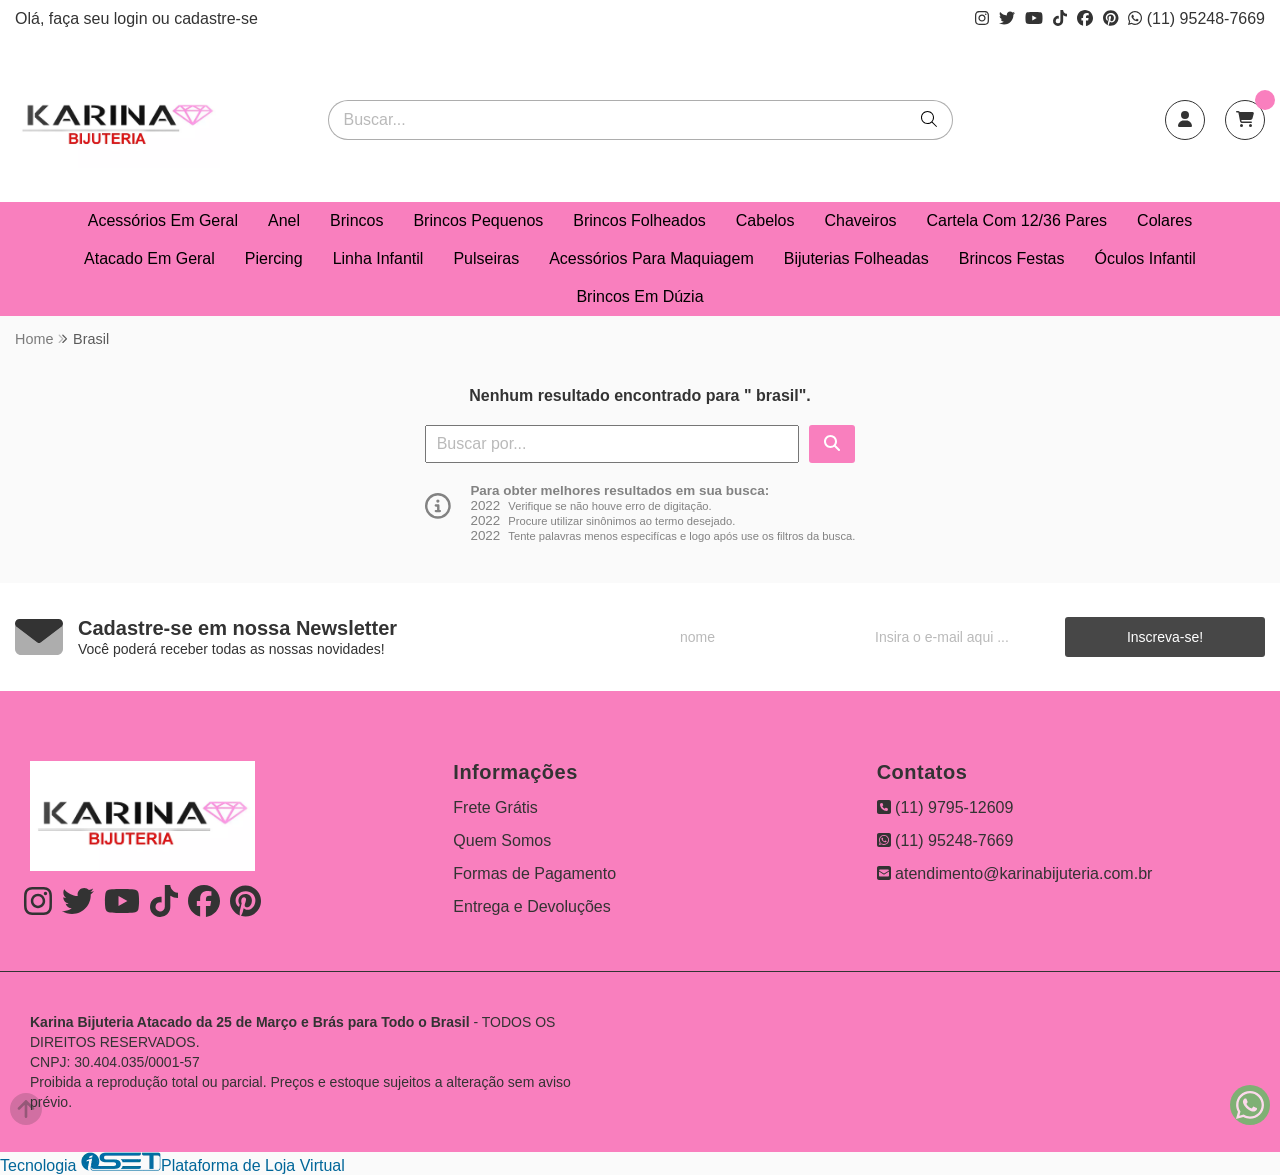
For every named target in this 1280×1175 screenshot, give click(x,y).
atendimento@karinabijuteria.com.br (1015, 873)
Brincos (356, 220)
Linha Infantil (378, 258)
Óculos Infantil (1145, 258)
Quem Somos (502, 840)
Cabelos (765, 220)
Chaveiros (861, 220)
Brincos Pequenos (478, 220)
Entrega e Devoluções (531, 906)
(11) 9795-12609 (945, 807)
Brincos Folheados (639, 220)
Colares (1164, 220)
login (133, 18)
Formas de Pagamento (534, 873)
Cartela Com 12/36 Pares (1017, 220)
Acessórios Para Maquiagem (651, 258)
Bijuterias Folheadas (856, 258)
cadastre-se (216, 18)
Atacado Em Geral (149, 258)
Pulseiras (486, 258)
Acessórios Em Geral (163, 220)
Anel (284, 220)
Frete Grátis (495, 807)
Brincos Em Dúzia (639, 296)
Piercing (274, 258)
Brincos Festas (1012, 258)
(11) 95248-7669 (1196, 18)
